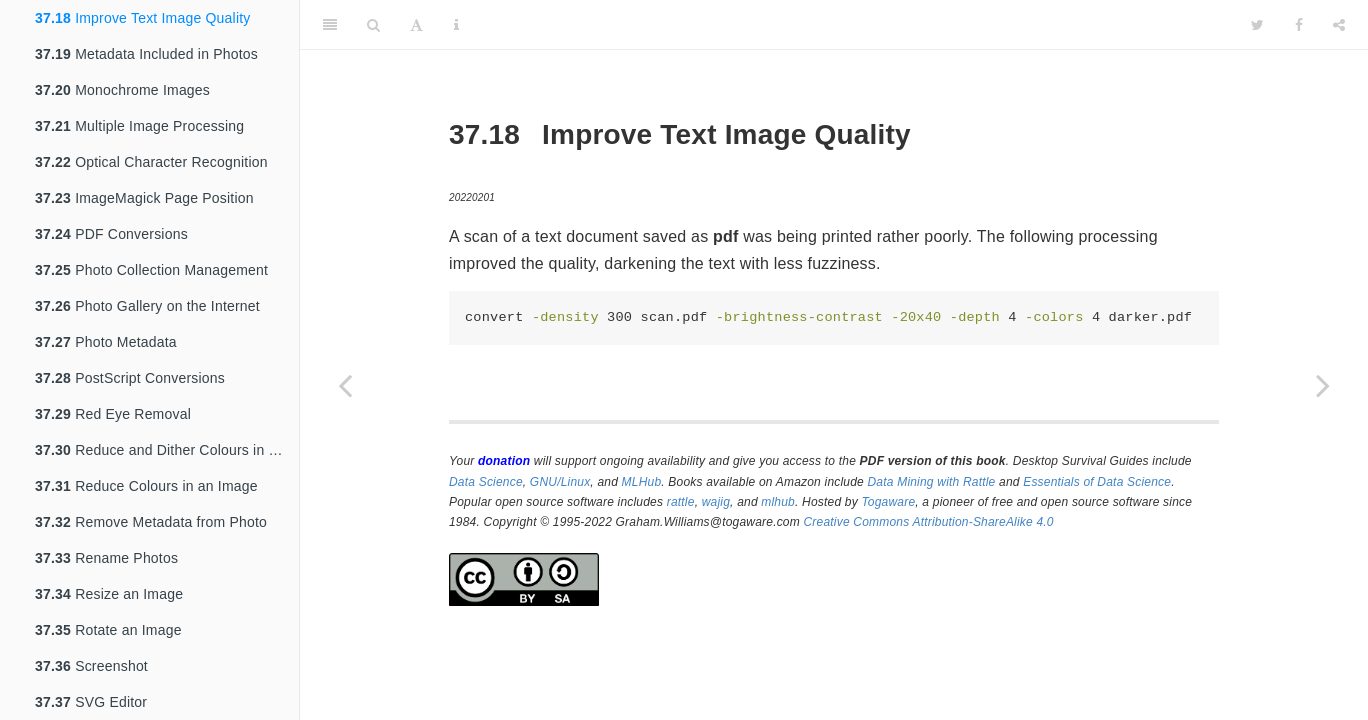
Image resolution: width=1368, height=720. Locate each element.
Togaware (888, 502)
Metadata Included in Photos (146, 54)
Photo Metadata (106, 342)
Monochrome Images (122, 90)
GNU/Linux (560, 482)
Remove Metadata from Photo (151, 522)
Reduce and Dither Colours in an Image (167, 450)
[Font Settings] (416, 25)
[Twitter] (1257, 25)
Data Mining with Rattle (932, 482)
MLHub (642, 482)
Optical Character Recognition (151, 162)
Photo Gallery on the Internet (147, 306)
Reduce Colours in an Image (146, 486)
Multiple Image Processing (139, 126)
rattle (681, 502)
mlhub (778, 502)
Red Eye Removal (113, 414)
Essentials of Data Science (1097, 482)
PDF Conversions (111, 234)
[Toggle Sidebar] (330, 25)
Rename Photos (106, 558)
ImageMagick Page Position (144, 198)
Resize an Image (109, 594)
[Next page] (1323, 385)
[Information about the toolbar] (456, 25)
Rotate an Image (108, 630)
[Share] (1339, 25)
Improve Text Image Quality (142, 18)
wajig (716, 502)
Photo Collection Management (151, 270)
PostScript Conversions (130, 378)
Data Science (486, 482)
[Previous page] (345, 385)
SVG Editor (91, 702)
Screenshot (91, 666)
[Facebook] (1299, 25)
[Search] (373, 25)
